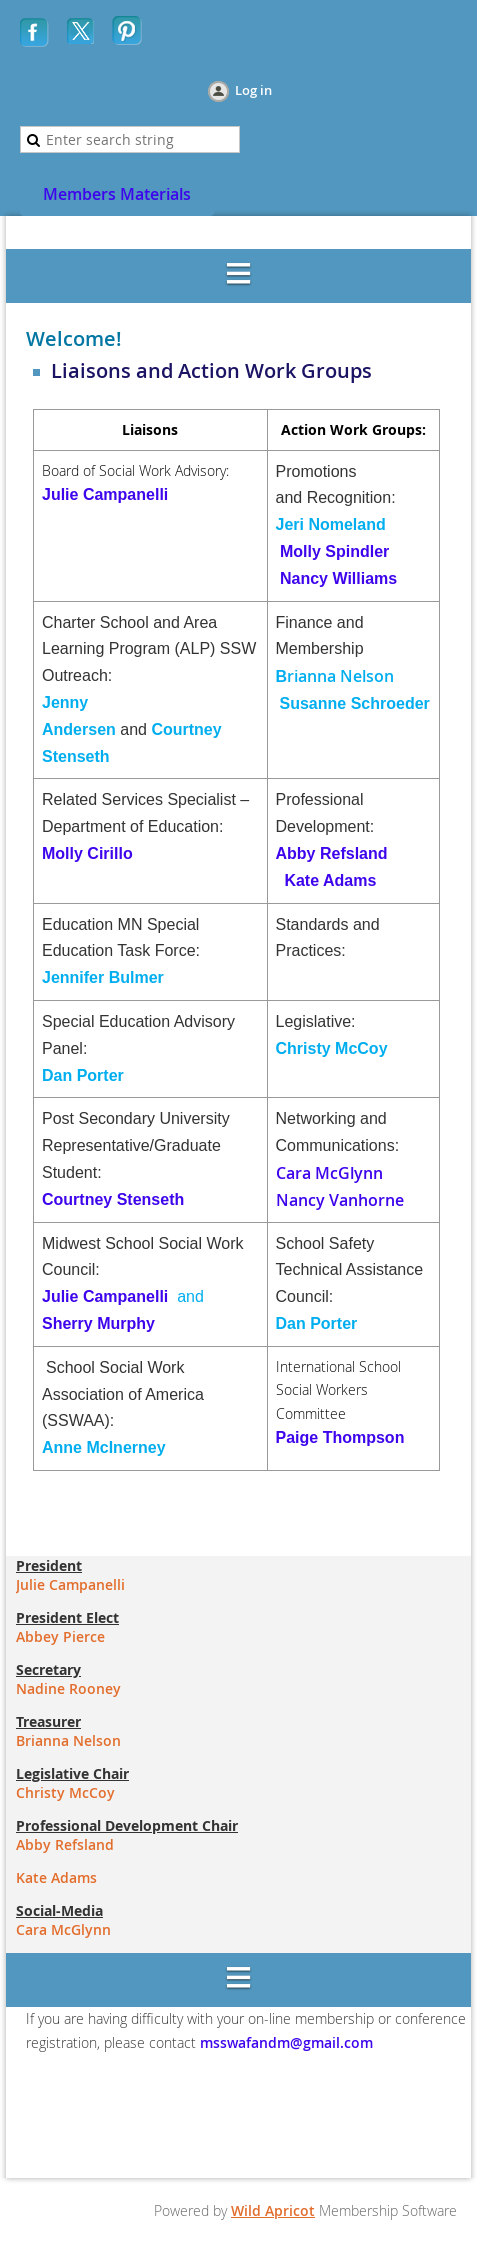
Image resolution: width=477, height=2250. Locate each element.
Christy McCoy (65, 1792)
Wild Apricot (273, 2210)
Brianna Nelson (68, 1740)
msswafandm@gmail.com (284, 2042)
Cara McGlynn (329, 1173)
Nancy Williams (338, 578)
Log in (253, 90)
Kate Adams (330, 880)
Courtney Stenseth (113, 1199)
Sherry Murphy (98, 1323)
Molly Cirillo (87, 853)
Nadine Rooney (68, 1688)
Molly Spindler (334, 551)
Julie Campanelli (105, 494)
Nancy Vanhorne (340, 1200)
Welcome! (74, 339)
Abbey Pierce (60, 1636)
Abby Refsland (332, 853)
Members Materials (117, 194)
